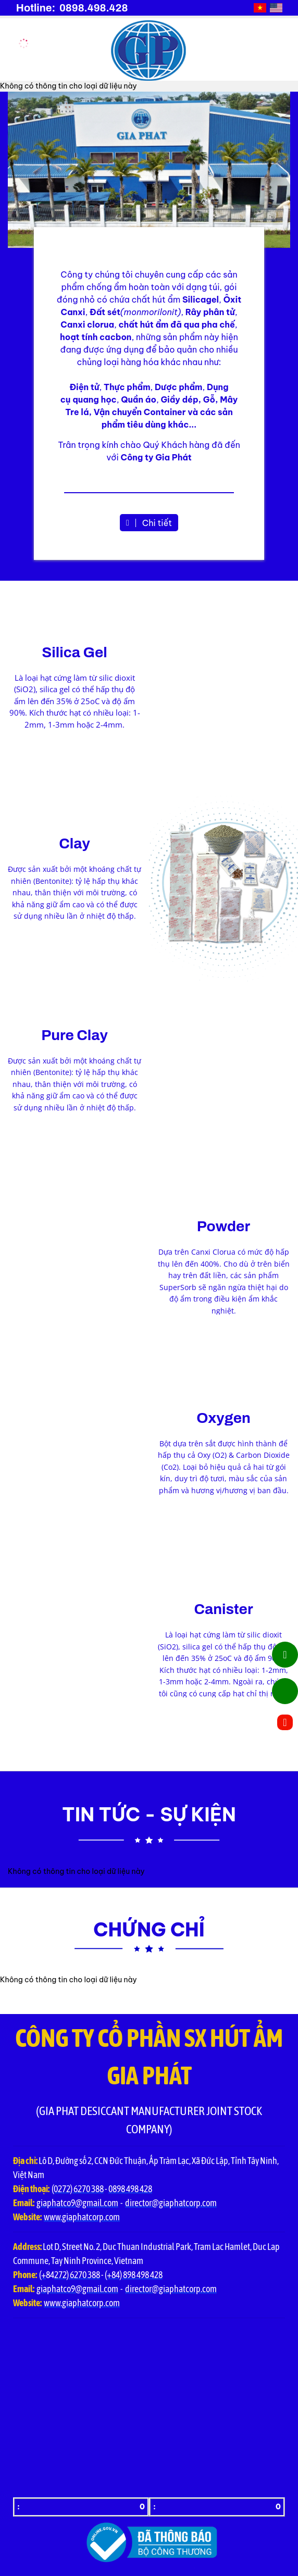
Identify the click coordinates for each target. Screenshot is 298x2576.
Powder (223, 1226)
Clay (74, 843)
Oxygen (223, 1418)
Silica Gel (74, 652)
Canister (223, 1609)
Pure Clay (74, 1035)
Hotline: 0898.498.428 (72, 8)
